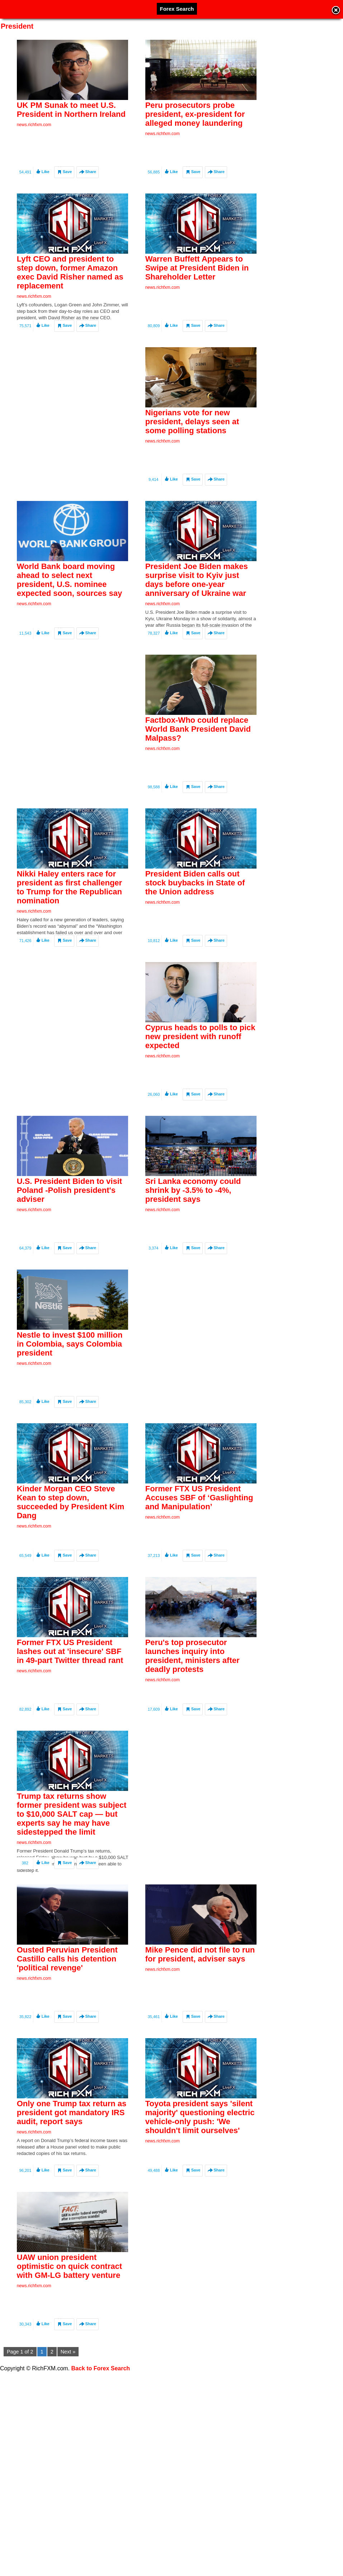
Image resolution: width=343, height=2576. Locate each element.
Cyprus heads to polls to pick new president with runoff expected (200, 1084)
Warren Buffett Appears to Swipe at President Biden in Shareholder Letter (197, 276)
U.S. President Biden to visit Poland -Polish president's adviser (69, 1246)
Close (335, 10)
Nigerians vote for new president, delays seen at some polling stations (192, 437)
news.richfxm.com (34, 124)
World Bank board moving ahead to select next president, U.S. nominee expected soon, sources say (69, 604)
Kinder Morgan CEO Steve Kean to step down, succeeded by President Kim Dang (70, 1575)
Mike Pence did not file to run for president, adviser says (200, 2051)
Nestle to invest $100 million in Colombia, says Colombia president (70, 1408)
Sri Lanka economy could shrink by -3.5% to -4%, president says (193, 1246)
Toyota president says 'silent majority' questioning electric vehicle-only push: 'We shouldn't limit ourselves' (200, 2222)
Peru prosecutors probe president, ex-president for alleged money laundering (195, 114)
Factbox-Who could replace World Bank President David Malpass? (198, 761)
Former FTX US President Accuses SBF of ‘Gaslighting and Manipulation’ (199, 1570)
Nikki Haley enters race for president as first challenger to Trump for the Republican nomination (69, 928)
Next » (68, 2352)
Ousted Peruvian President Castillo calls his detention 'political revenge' (67, 2055)
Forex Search (177, 9)
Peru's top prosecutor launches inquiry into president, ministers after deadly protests (192, 1736)
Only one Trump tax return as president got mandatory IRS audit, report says (72, 2217)
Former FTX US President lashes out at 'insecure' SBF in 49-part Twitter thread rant (70, 1732)
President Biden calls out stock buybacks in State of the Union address (195, 923)
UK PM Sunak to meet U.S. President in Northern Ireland (71, 110)
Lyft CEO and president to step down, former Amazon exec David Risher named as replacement (70, 280)
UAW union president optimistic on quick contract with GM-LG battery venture (69, 2379)
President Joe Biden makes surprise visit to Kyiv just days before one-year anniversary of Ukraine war (196, 604)
